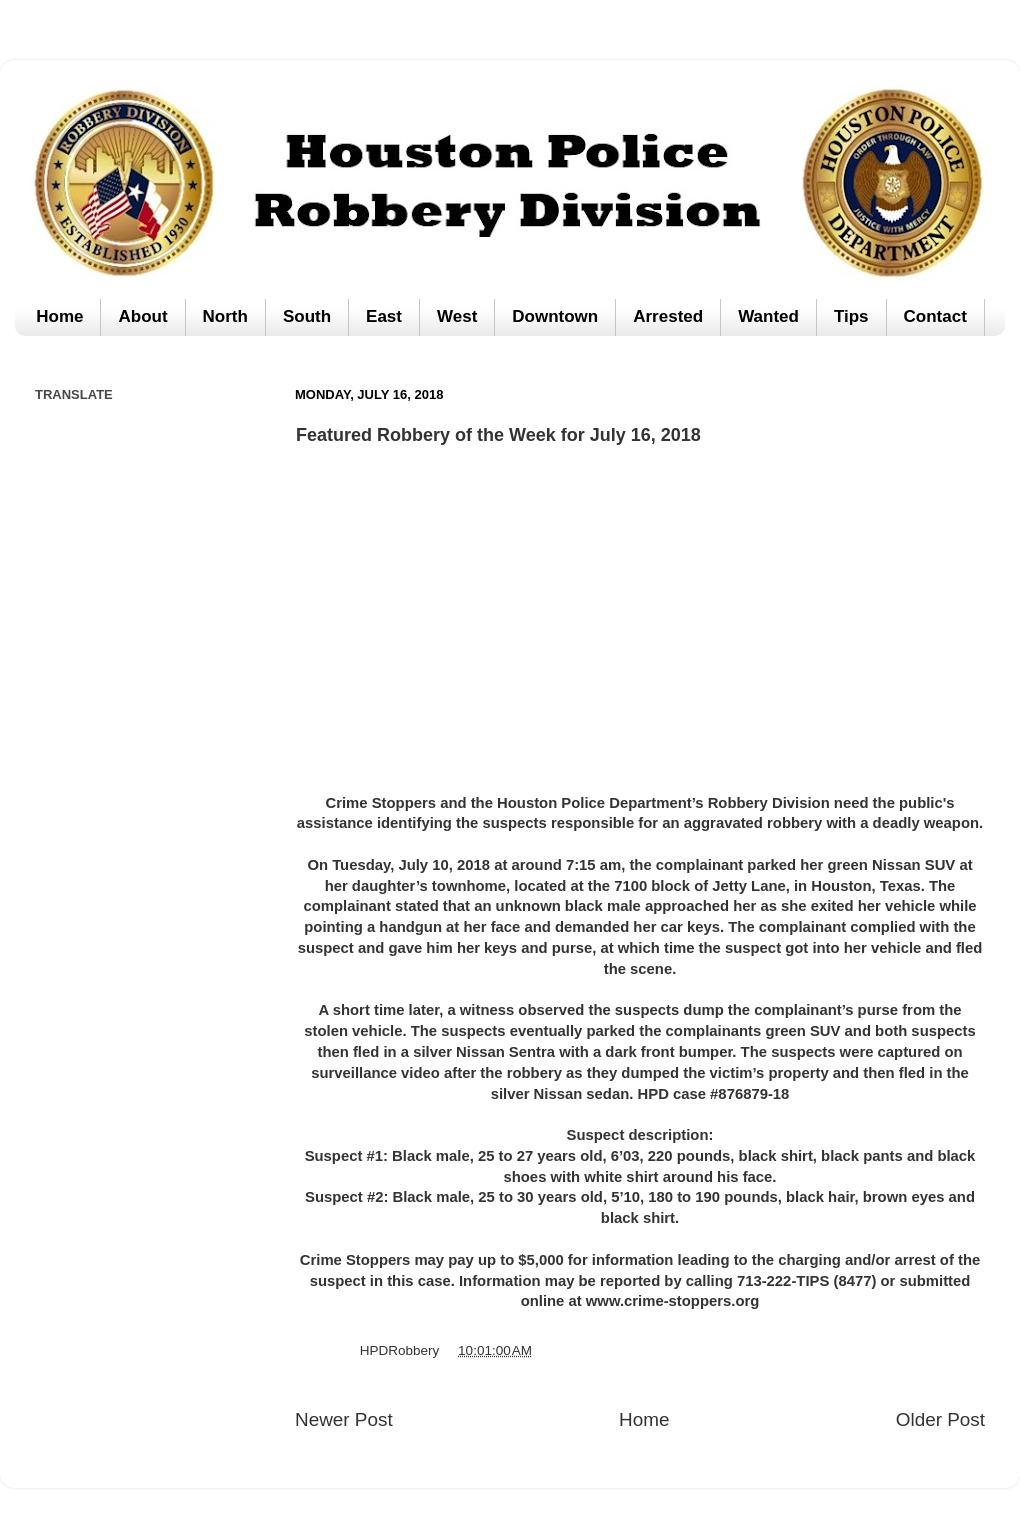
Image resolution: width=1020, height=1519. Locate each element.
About (142, 316)
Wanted (768, 316)
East (384, 316)
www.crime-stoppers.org (673, 1301)
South (307, 316)
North (225, 316)
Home (59, 316)
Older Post (940, 1419)
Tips (851, 316)
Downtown (555, 316)
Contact (935, 316)
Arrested (668, 316)
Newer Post (344, 1419)
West (457, 316)
